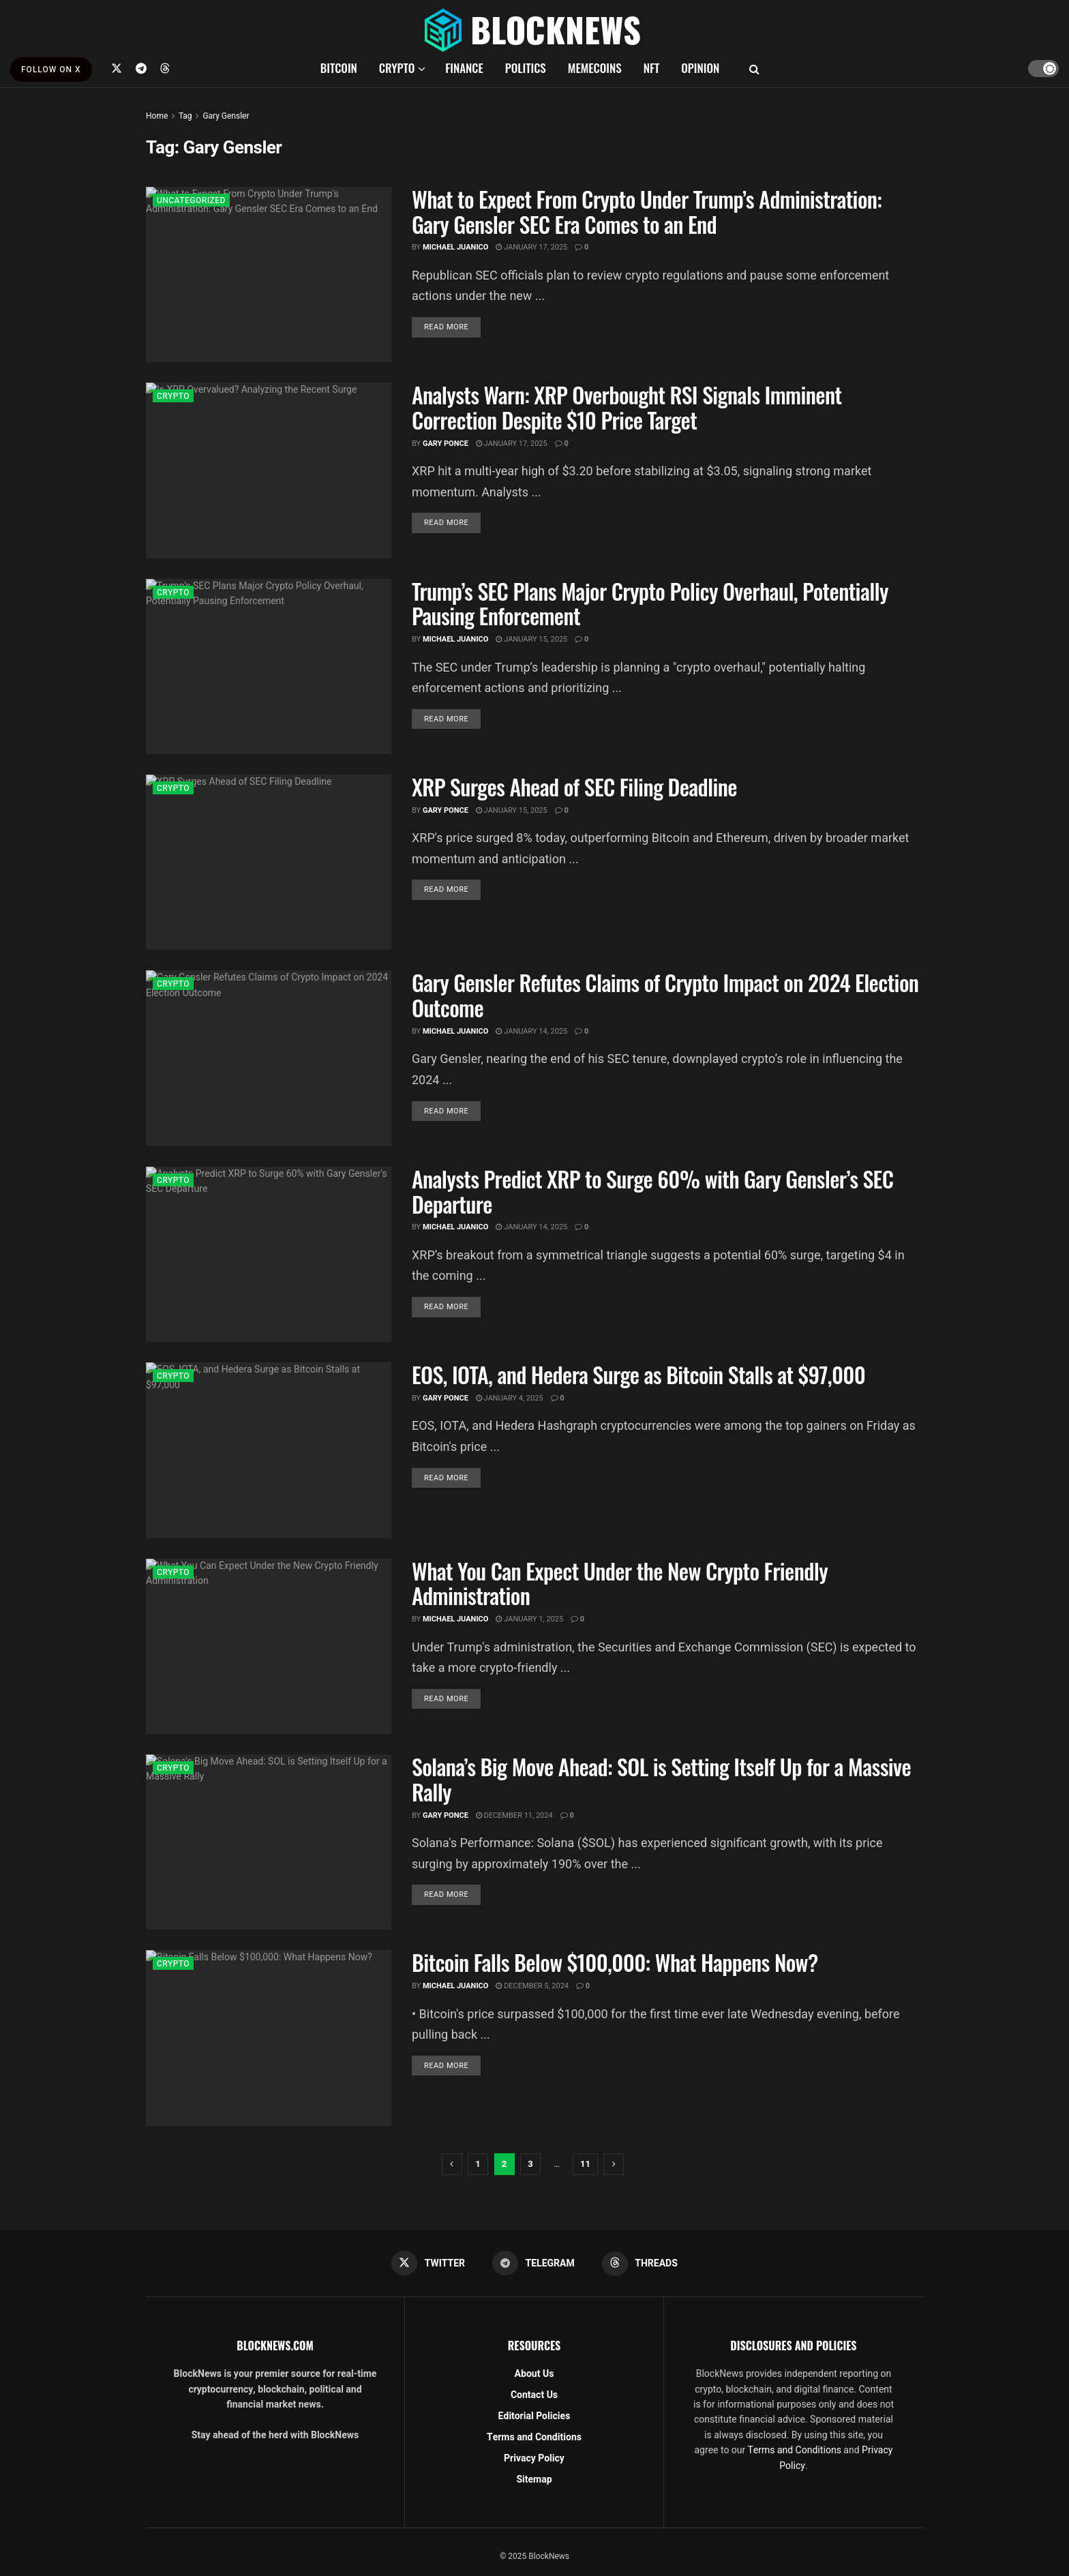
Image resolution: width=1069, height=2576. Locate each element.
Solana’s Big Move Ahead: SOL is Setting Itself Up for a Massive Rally (661, 1779)
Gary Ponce (445, 443)
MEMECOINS (595, 67)
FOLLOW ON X (51, 69)
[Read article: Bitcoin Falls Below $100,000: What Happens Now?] (268, 2037)
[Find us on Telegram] (141, 68)
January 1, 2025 (529, 1619)
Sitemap (534, 2479)
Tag (185, 116)
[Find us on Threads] (165, 68)
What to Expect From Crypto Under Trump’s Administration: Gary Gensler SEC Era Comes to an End (647, 211)
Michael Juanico (456, 247)
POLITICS (525, 67)
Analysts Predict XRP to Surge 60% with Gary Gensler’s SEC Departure (652, 1191)
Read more (452, 326)
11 (585, 2163)
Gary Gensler (225, 116)
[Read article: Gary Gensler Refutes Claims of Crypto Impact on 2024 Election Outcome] (268, 1057)
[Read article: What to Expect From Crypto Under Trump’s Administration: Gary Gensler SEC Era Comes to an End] (268, 274)
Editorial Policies (534, 2416)
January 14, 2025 (531, 1031)
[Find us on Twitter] (116, 68)
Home (157, 116)
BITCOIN (338, 67)
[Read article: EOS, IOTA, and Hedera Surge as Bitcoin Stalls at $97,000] (268, 1450)
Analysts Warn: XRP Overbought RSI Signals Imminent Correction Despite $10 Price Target (626, 407)
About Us (534, 2374)
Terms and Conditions (534, 2437)
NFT (652, 67)
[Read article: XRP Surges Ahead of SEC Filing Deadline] (268, 862)
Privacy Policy (534, 2458)
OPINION (700, 67)
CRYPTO (397, 67)
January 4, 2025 (509, 1398)
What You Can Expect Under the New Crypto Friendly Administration (620, 1583)
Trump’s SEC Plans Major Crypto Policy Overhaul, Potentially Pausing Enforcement (650, 603)
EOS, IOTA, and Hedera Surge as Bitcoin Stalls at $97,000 (638, 1374)
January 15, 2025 (531, 639)
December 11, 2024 (514, 1815)
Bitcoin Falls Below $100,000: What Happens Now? (615, 1962)
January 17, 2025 (531, 247)
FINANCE (464, 67)
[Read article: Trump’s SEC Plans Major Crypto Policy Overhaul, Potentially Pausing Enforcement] (268, 666)
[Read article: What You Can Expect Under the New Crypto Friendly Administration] (268, 1646)
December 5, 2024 (532, 1986)
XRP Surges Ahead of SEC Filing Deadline (574, 786)
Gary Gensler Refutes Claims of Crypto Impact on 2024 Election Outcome (665, 994)
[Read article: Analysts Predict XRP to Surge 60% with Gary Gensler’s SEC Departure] (268, 1254)
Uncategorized (191, 200)
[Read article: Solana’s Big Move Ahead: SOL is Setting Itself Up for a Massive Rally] (268, 1842)
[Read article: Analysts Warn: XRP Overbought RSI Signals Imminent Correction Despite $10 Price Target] (268, 470)
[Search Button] (754, 68)
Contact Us (534, 2395)
